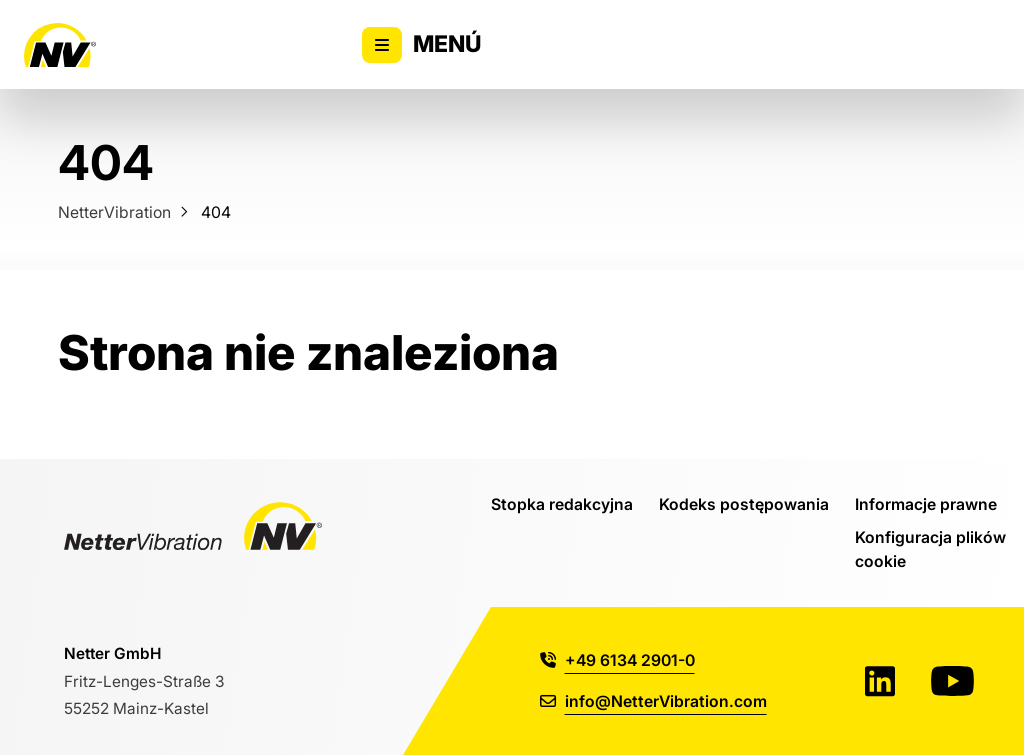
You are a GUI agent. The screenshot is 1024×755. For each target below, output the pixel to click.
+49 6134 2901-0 (617, 660)
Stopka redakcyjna (562, 504)
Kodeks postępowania (744, 504)
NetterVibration (114, 212)
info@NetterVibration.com (653, 701)
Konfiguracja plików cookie (930, 549)
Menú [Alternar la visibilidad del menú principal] (422, 45)
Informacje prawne (926, 504)
